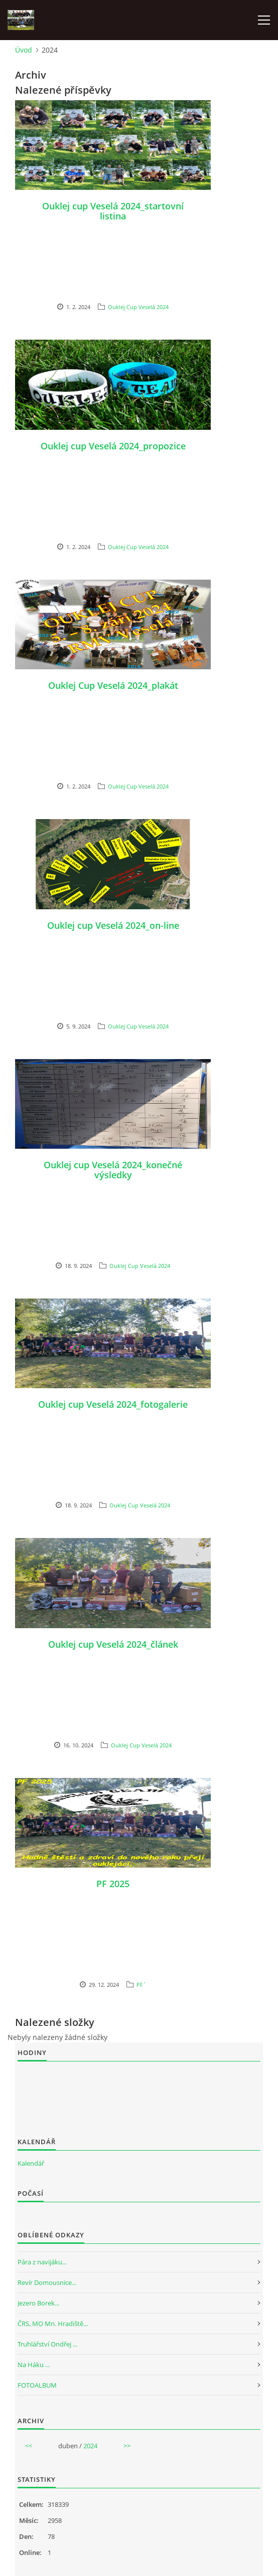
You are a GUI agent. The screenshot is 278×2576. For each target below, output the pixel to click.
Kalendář (31, 2163)
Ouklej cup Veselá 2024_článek (113, 1644)
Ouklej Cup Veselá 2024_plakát (113, 685)
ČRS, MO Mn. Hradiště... (53, 2323)
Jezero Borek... (38, 2302)
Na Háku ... (34, 2364)
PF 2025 (112, 1884)
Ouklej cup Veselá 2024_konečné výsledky (113, 1170)
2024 (90, 2445)
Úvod (23, 50)
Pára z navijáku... (42, 2261)
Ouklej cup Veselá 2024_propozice (113, 446)
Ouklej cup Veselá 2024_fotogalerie (113, 1404)
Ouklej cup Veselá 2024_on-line (113, 925)
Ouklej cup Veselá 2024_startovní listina (113, 211)
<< (28, 2445)
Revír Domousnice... (47, 2282)
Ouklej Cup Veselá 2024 (138, 307)
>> (126, 2445)
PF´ (141, 1984)
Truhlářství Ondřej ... (47, 2344)
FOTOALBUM (37, 2385)
